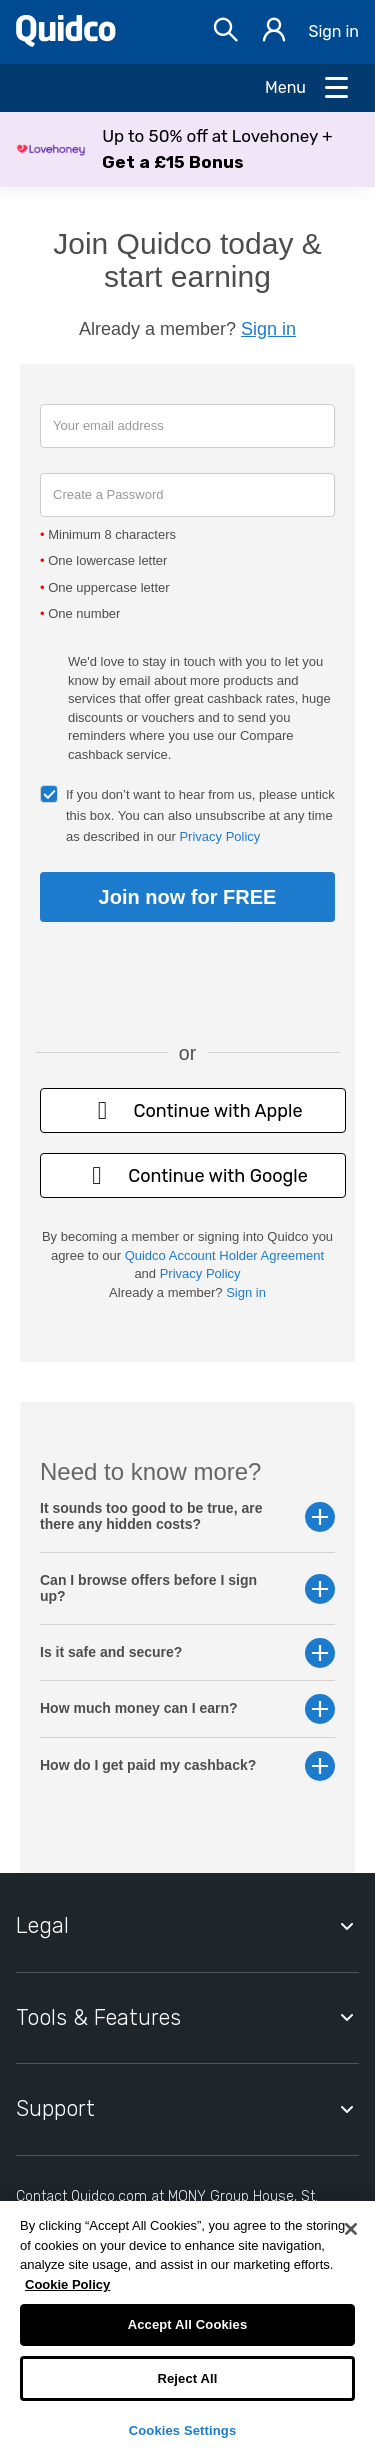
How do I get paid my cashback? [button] (187, 1765)
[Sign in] (274, 32)
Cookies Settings (183, 2430)
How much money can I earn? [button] (187, 1708)
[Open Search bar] (226, 32)
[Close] (351, 2229)
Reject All (187, 2378)
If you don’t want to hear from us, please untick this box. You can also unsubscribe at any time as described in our (200, 815)
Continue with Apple (192, 1110)
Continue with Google (193, 1175)
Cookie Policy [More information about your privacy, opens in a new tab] (67, 2284)
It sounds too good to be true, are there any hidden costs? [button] (187, 1516)
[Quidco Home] (66, 41)
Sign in (333, 31)
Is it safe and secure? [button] (187, 1652)
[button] (187, 149)
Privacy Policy (219, 836)
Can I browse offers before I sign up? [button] (187, 1588)
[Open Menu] (308, 88)
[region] (187, 2331)
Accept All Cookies (188, 2324)
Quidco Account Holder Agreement (224, 1255)
